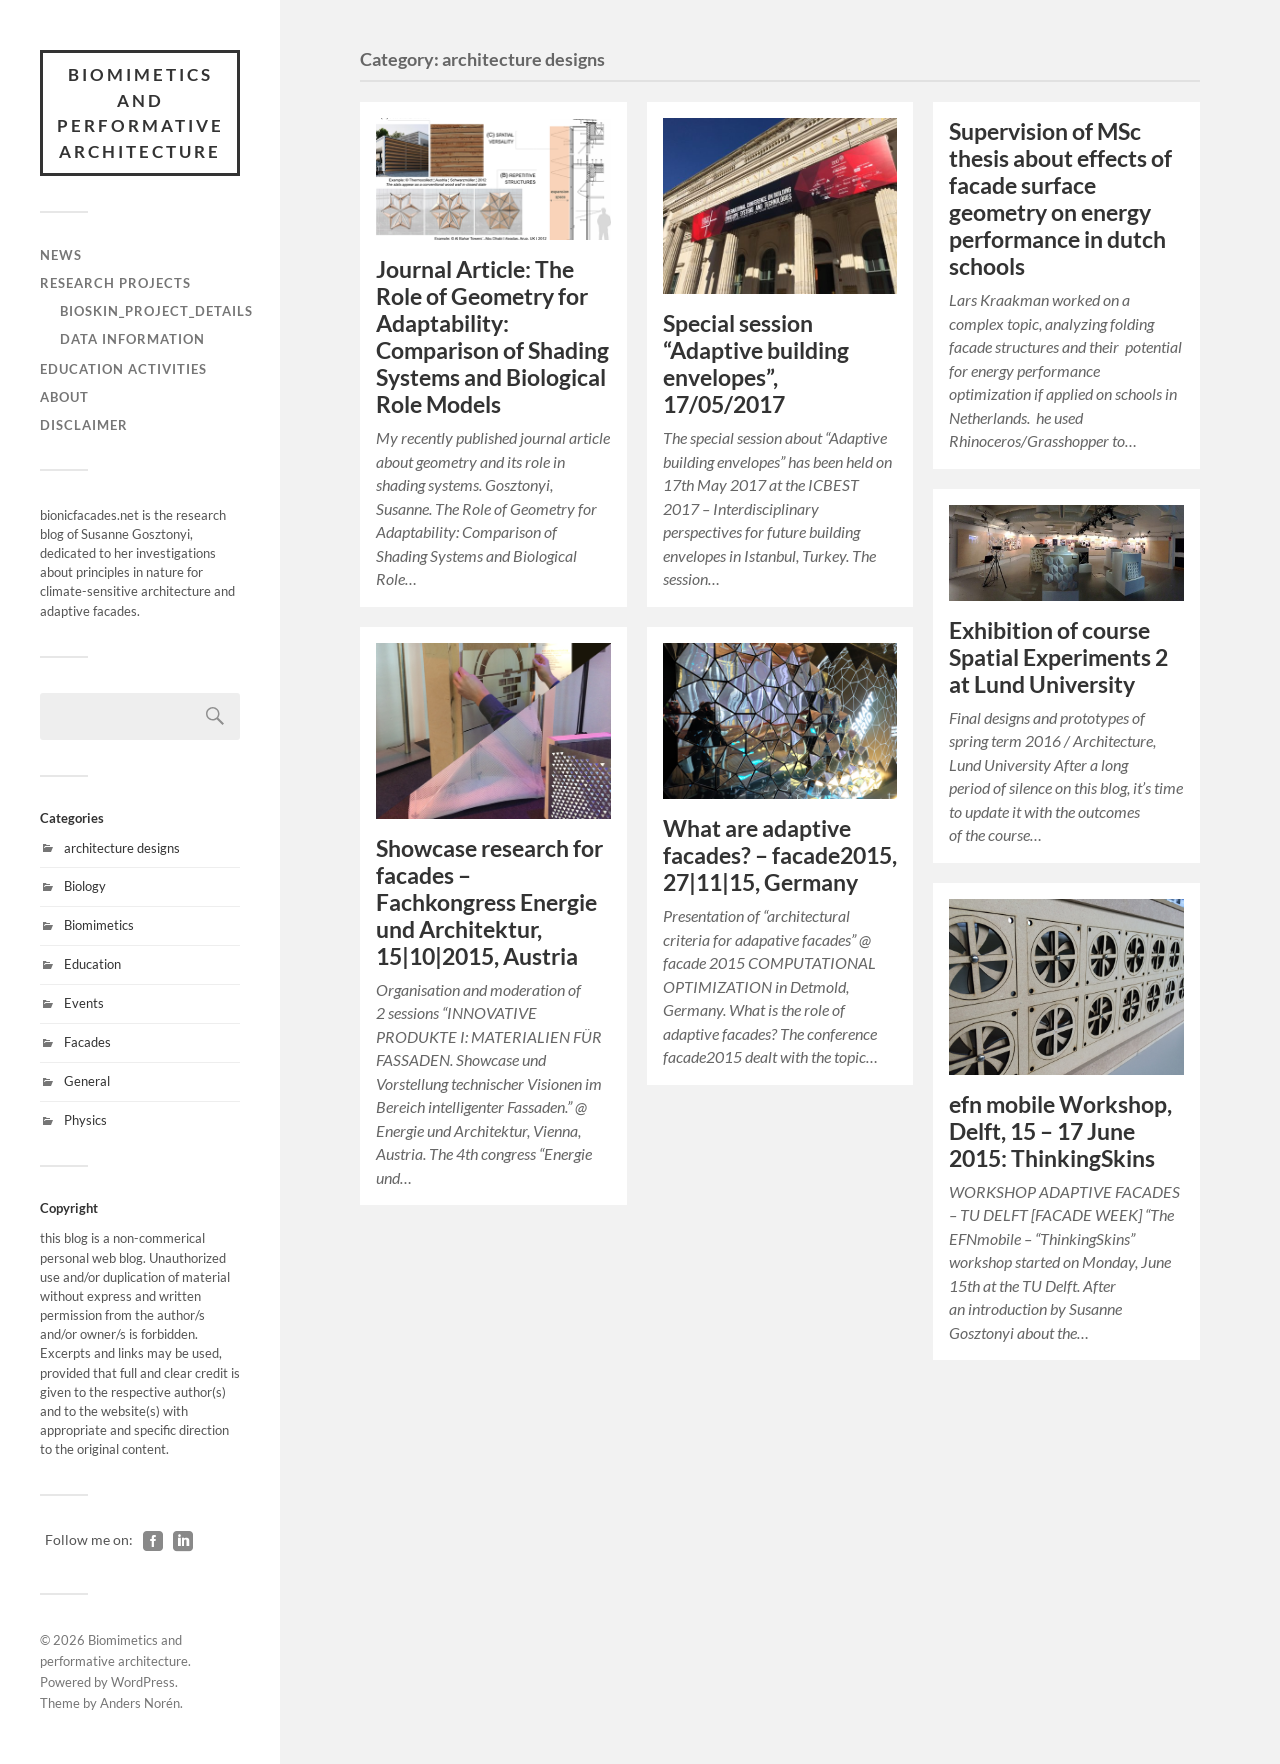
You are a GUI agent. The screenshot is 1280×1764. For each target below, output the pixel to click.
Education (92, 964)
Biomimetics (99, 925)
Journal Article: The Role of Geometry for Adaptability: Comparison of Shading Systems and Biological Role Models (492, 337)
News (61, 255)
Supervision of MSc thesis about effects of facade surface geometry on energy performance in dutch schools (1060, 199)
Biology (85, 886)
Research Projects (115, 283)
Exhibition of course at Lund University (1058, 657)
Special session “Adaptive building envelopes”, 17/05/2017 (756, 364)
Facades (87, 1042)
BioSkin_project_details (156, 311)
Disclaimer (84, 425)
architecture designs (122, 848)
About (64, 397)
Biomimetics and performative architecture (140, 113)
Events (84, 1003)
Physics (85, 1120)
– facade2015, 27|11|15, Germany (780, 855)
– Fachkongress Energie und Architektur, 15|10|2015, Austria (489, 902)
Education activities (123, 369)
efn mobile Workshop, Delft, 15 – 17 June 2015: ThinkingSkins (1060, 1131)
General (87, 1081)
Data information (132, 339)
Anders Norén (140, 1703)
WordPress (143, 1682)
